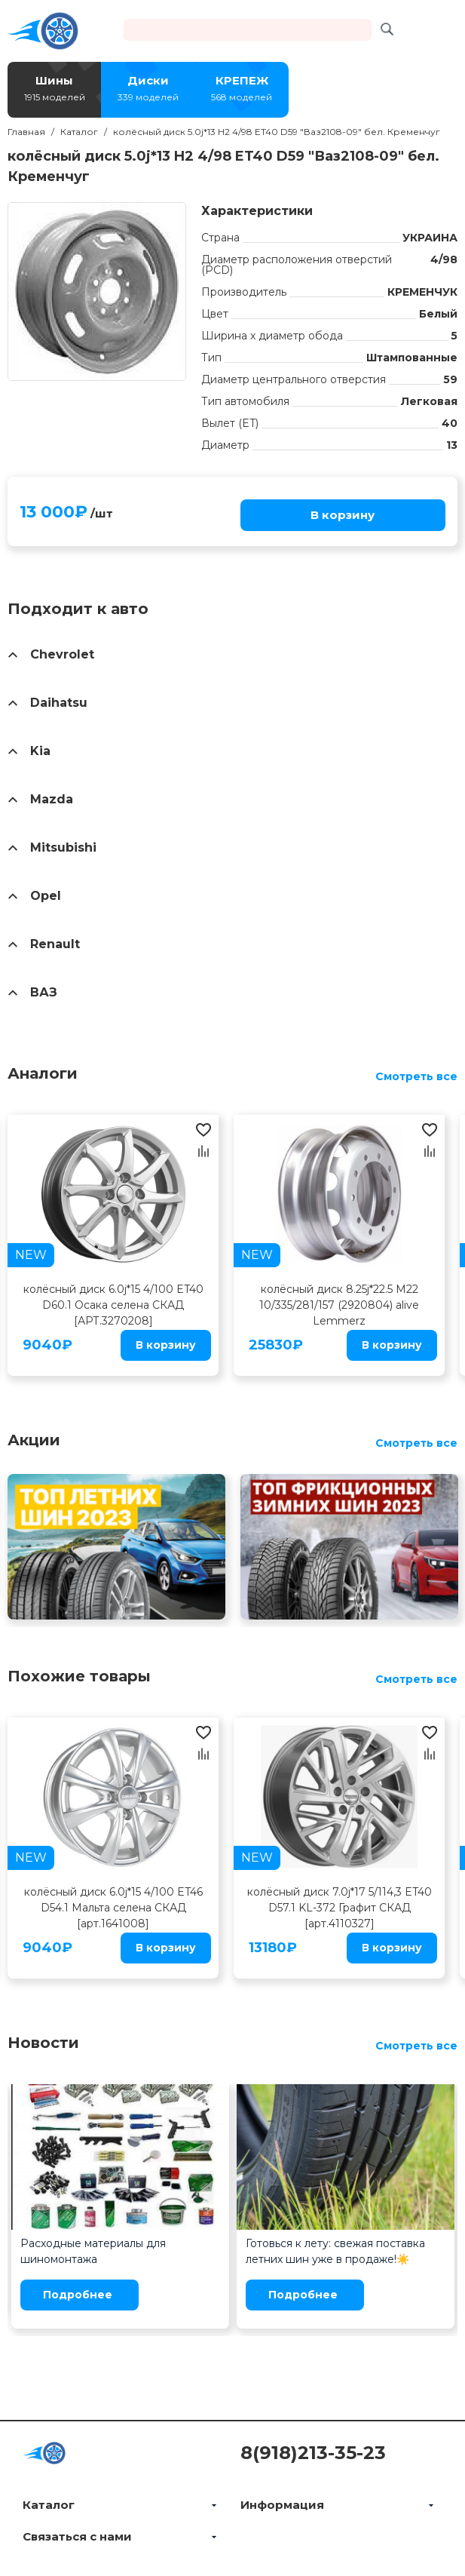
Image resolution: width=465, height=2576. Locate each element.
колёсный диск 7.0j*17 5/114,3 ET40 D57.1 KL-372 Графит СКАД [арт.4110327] (339, 1907)
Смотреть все (416, 1076)
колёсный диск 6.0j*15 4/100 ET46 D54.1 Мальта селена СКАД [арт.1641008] (113, 1907)
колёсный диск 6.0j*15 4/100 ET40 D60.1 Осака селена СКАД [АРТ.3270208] (113, 1305)
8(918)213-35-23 (313, 2453)
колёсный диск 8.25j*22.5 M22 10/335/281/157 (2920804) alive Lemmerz (339, 1305)
